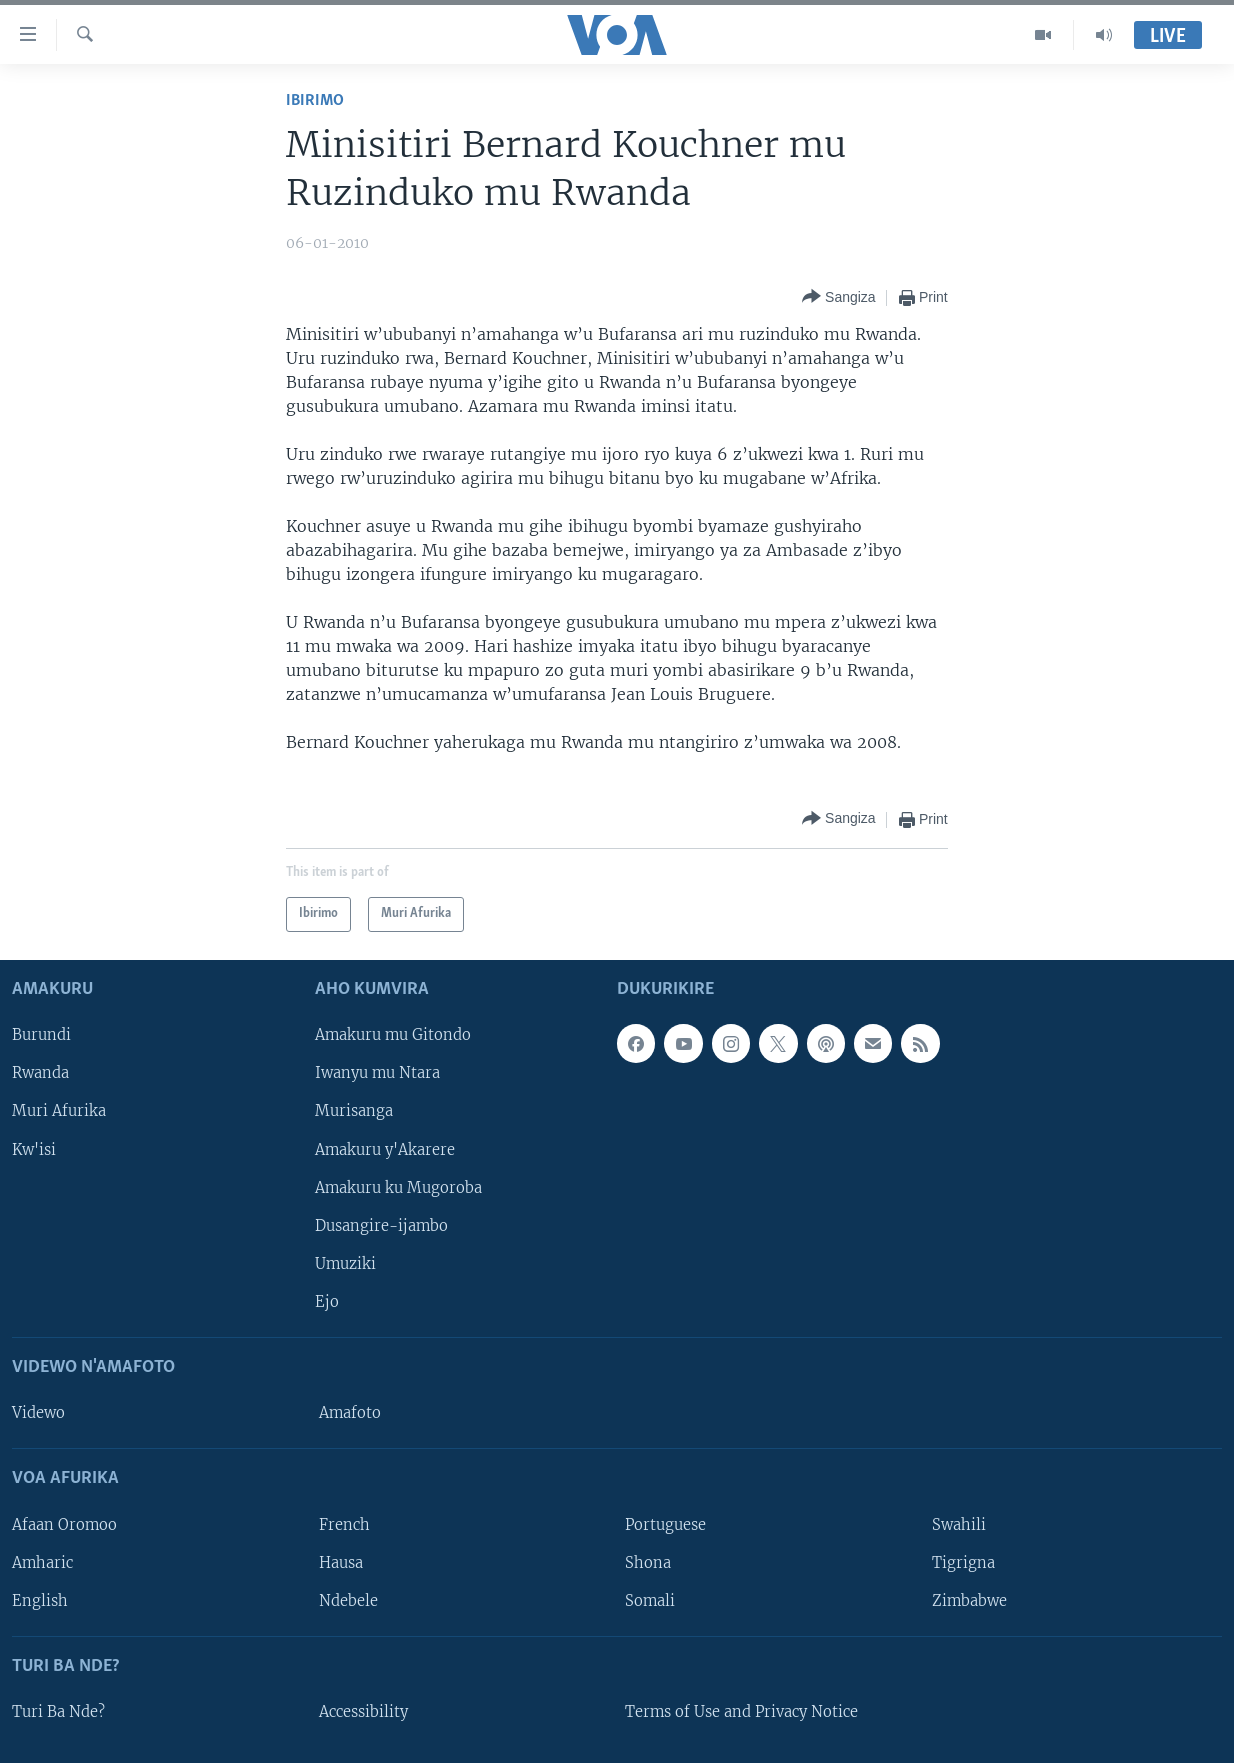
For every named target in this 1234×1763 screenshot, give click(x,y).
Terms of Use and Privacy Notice (741, 1712)
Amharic (42, 1562)
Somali (650, 1600)
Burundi (41, 1035)
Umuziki (345, 1263)
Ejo (327, 1301)
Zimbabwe (969, 1600)
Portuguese (665, 1524)
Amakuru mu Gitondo (393, 1035)
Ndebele (348, 1600)
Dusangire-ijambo (381, 1225)
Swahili (959, 1524)
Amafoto (350, 1413)
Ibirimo (315, 100)
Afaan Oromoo (64, 1524)
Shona (648, 1562)
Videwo (38, 1413)
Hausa (341, 1562)
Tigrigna (963, 1562)
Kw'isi (34, 1149)
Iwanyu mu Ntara (377, 1073)
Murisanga (354, 1111)
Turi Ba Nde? (58, 1712)
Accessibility (363, 1712)
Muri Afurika (59, 1111)
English (40, 1600)
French (344, 1524)
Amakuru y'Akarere (385, 1149)
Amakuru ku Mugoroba (398, 1187)
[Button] (839, 297)
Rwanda (40, 1073)
